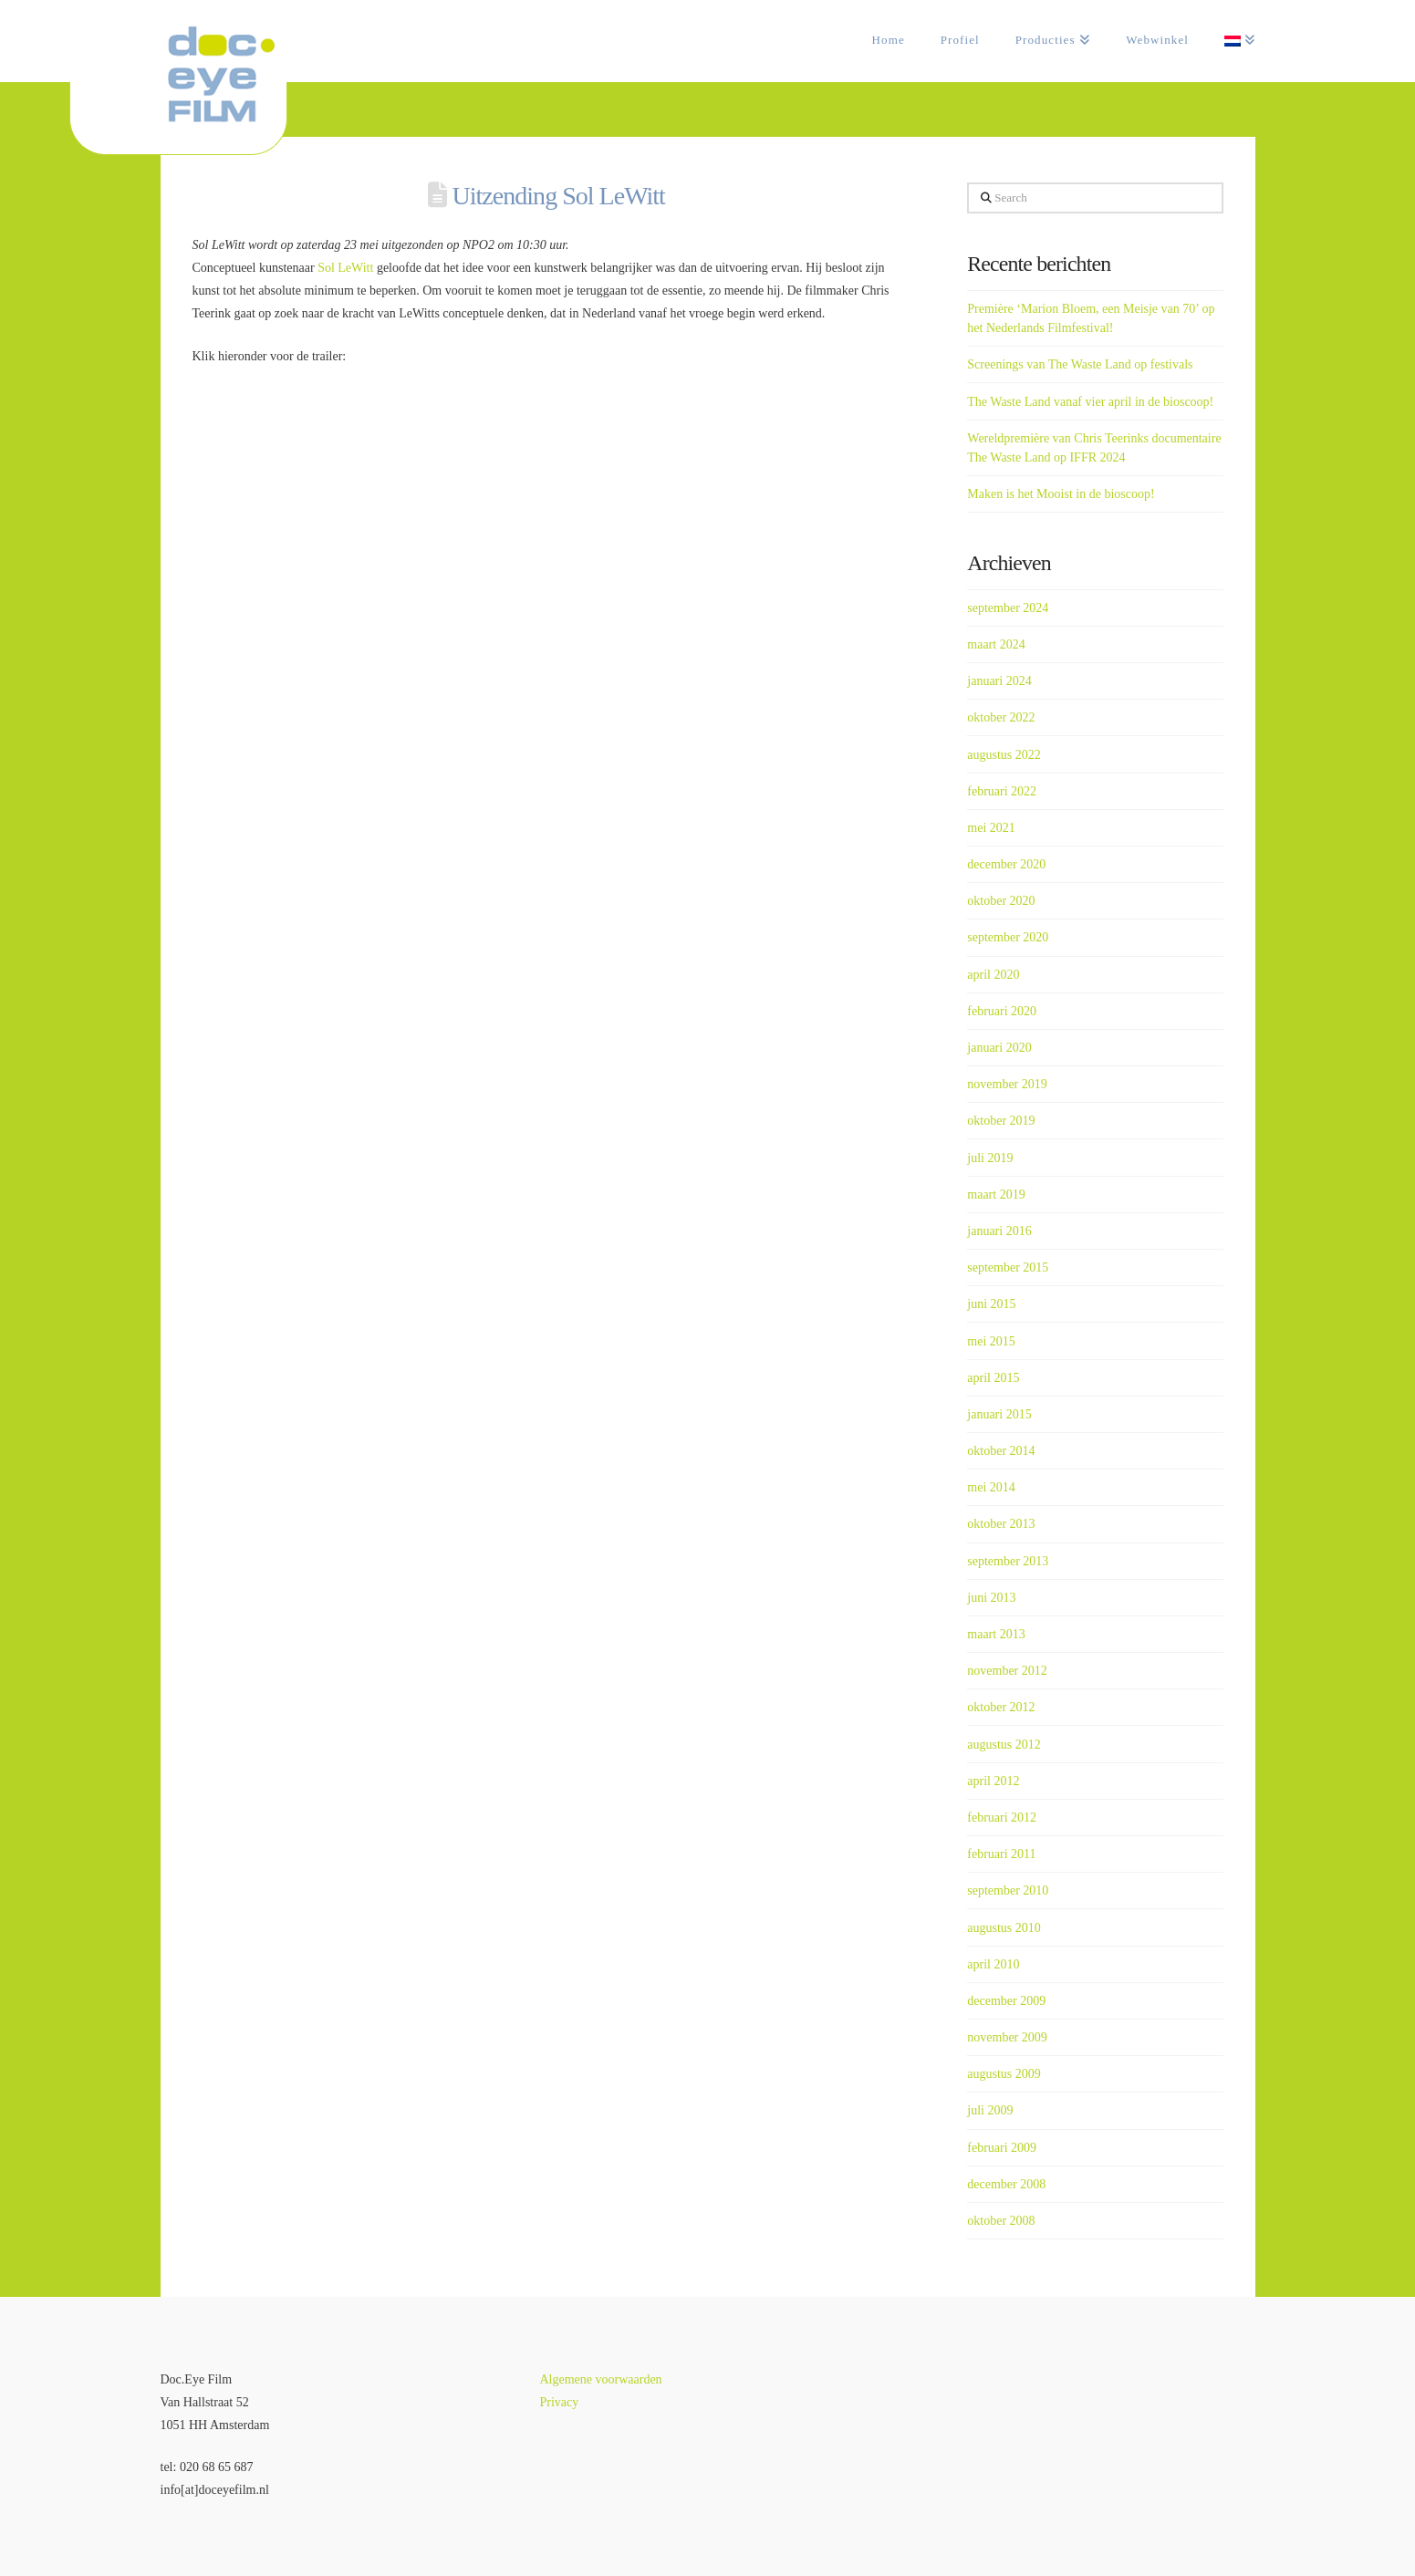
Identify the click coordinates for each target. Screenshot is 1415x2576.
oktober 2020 (1001, 901)
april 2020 (993, 975)
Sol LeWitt (345, 268)
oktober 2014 (1001, 1451)
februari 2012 (1001, 1817)
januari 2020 (999, 1047)
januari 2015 (999, 1414)
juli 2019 (990, 1158)
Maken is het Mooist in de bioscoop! (1060, 494)
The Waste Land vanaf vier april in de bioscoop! (1090, 402)
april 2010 (993, 1964)
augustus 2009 (1004, 2074)
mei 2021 (991, 828)
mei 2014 (991, 1487)
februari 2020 (1001, 1011)
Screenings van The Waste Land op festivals (1079, 364)
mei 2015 (991, 1341)
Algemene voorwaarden (600, 2379)
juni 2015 (991, 1304)
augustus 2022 (1004, 755)
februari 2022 (1001, 791)
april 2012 (993, 1781)
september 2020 (1007, 937)
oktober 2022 (1001, 717)
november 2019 (1006, 1084)
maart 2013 (996, 1634)
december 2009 (1006, 2001)
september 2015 (1007, 1267)
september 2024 (1007, 608)
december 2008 (1006, 2184)
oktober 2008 (1001, 2221)
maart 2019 (996, 1194)
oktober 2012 (1001, 1707)
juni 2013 (991, 1598)
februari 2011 (1001, 1854)
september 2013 (1007, 1561)
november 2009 (1006, 2037)
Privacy (558, 2402)
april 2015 (993, 1378)
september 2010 (1007, 1890)
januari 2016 (999, 1231)
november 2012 (1006, 1671)
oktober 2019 (1001, 1120)
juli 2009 (990, 2110)
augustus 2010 (1004, 1928)
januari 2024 (999, 681)
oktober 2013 (1001, 1524)
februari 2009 (1001, 2148)
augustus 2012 (1004, 1744)
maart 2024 (996, 644)
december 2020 (1006, 864)
